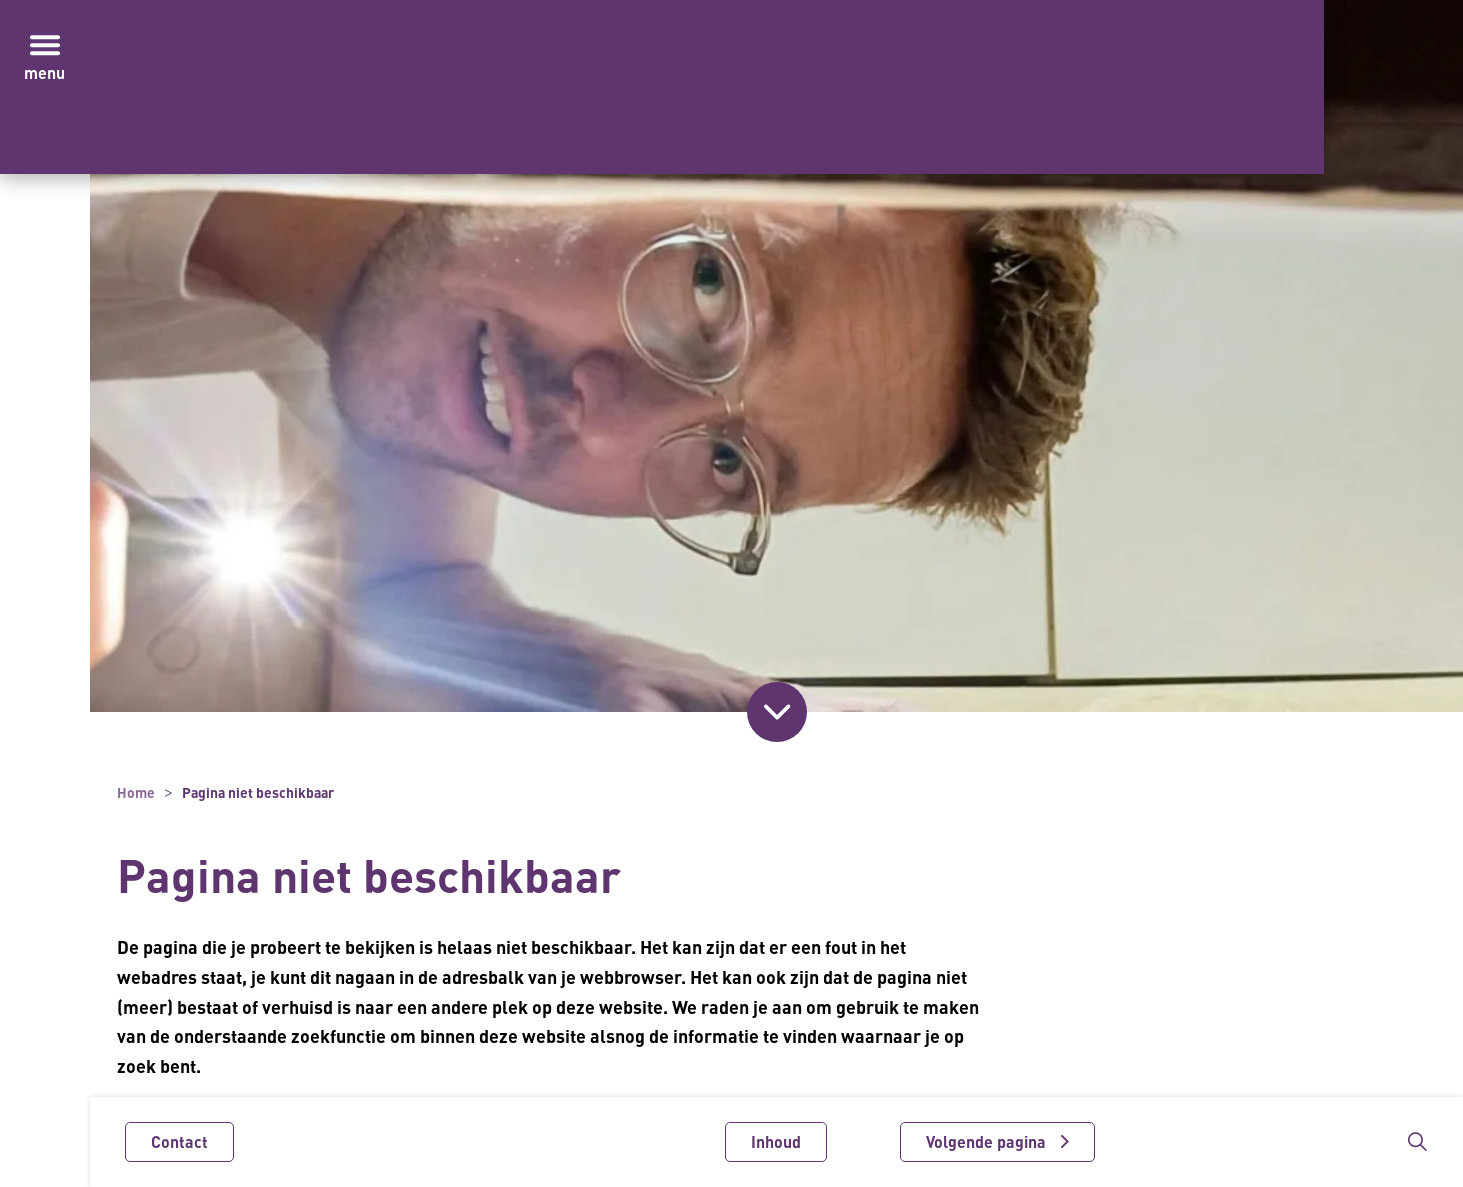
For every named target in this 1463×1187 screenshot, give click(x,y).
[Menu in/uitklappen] (45, 45)
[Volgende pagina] (997, 1142)
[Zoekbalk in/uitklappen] (1417, 1142)
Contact (179, 1142)
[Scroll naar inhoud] (777, 712)
